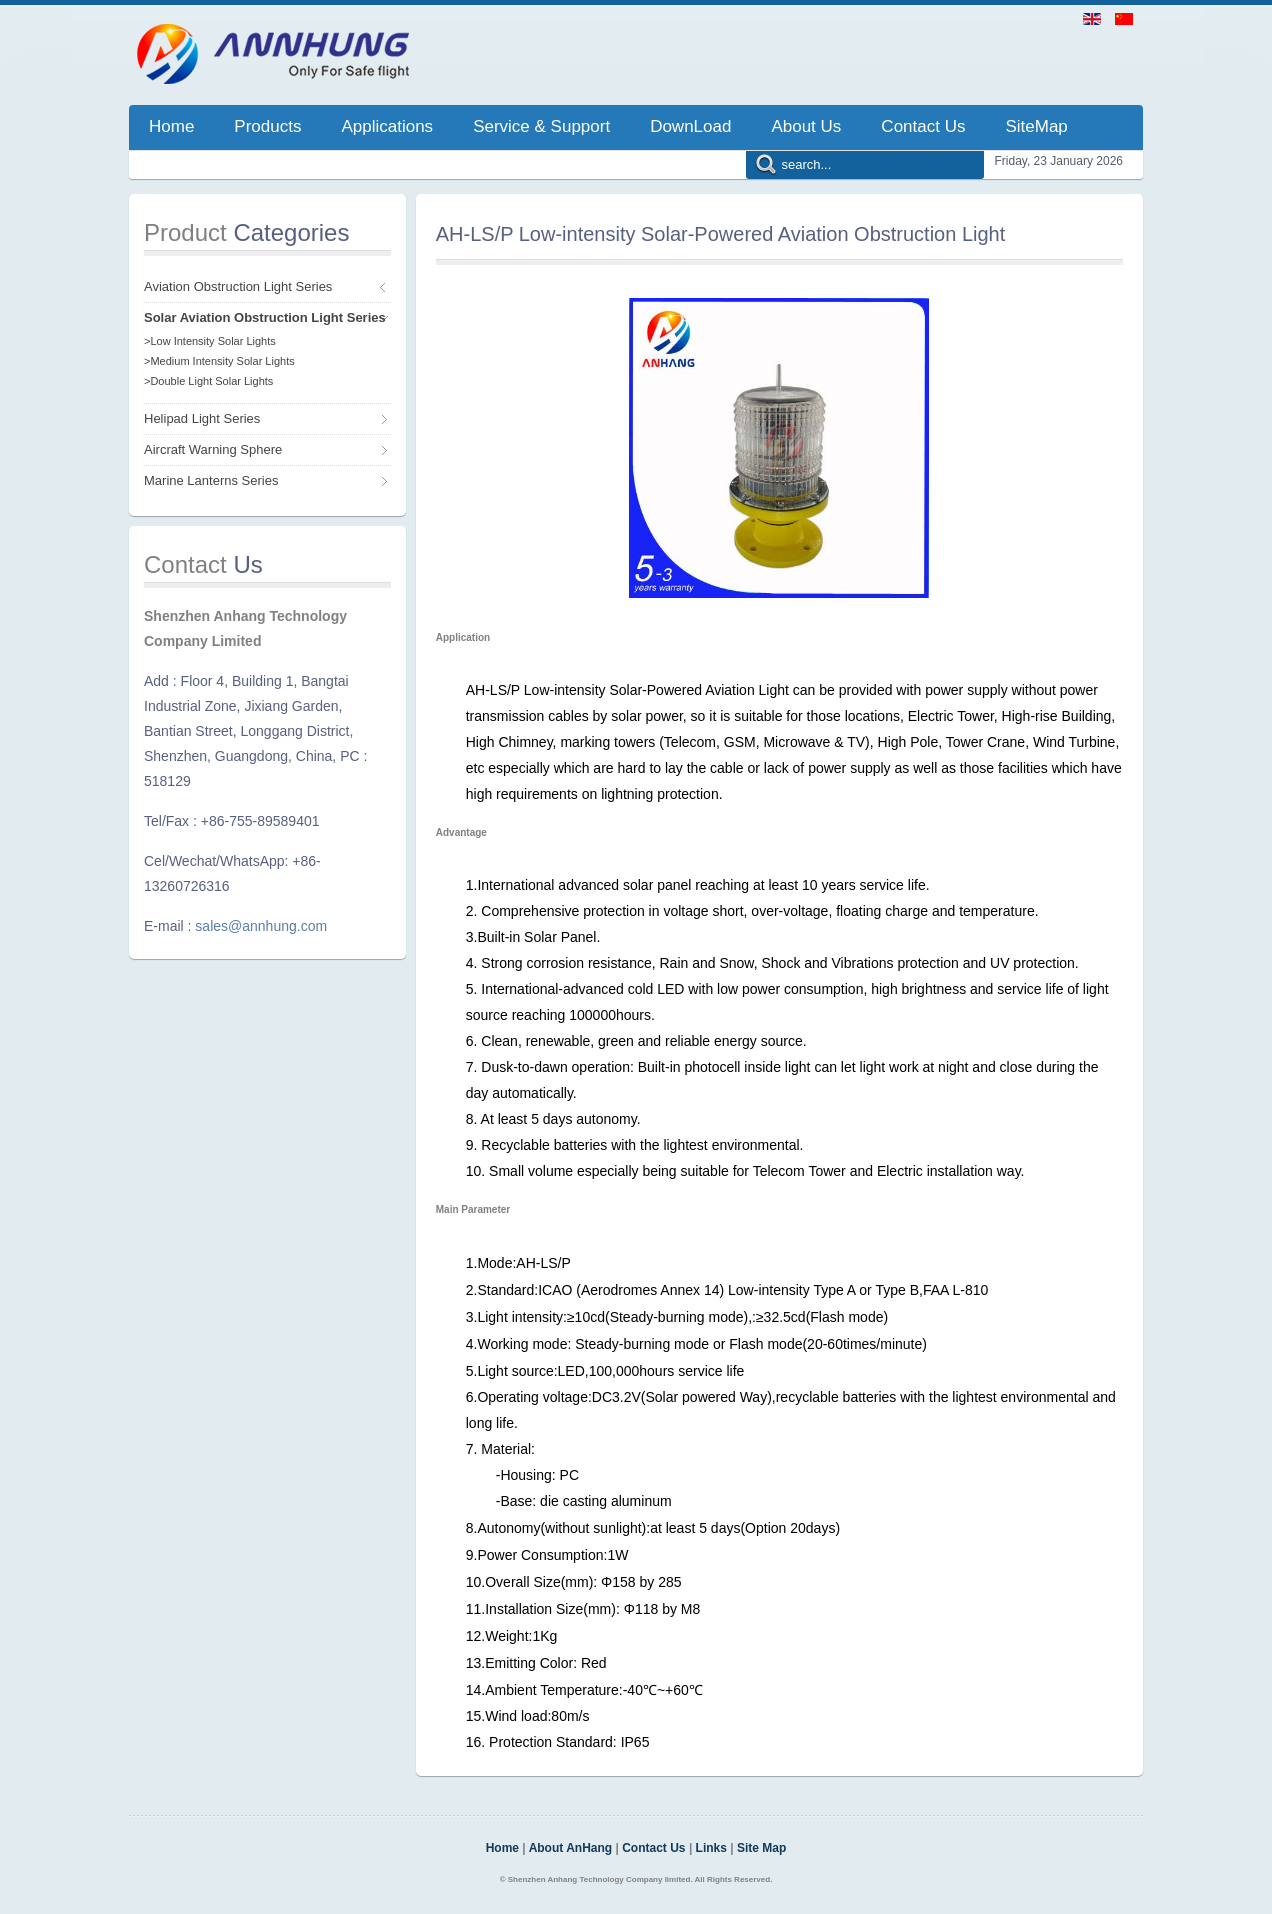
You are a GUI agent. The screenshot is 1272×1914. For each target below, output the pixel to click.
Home (502, 1848)
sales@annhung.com (261, 926)
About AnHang (571, 1848)
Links (711, 1848)
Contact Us (653, 1848)
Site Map (761, 1848)
